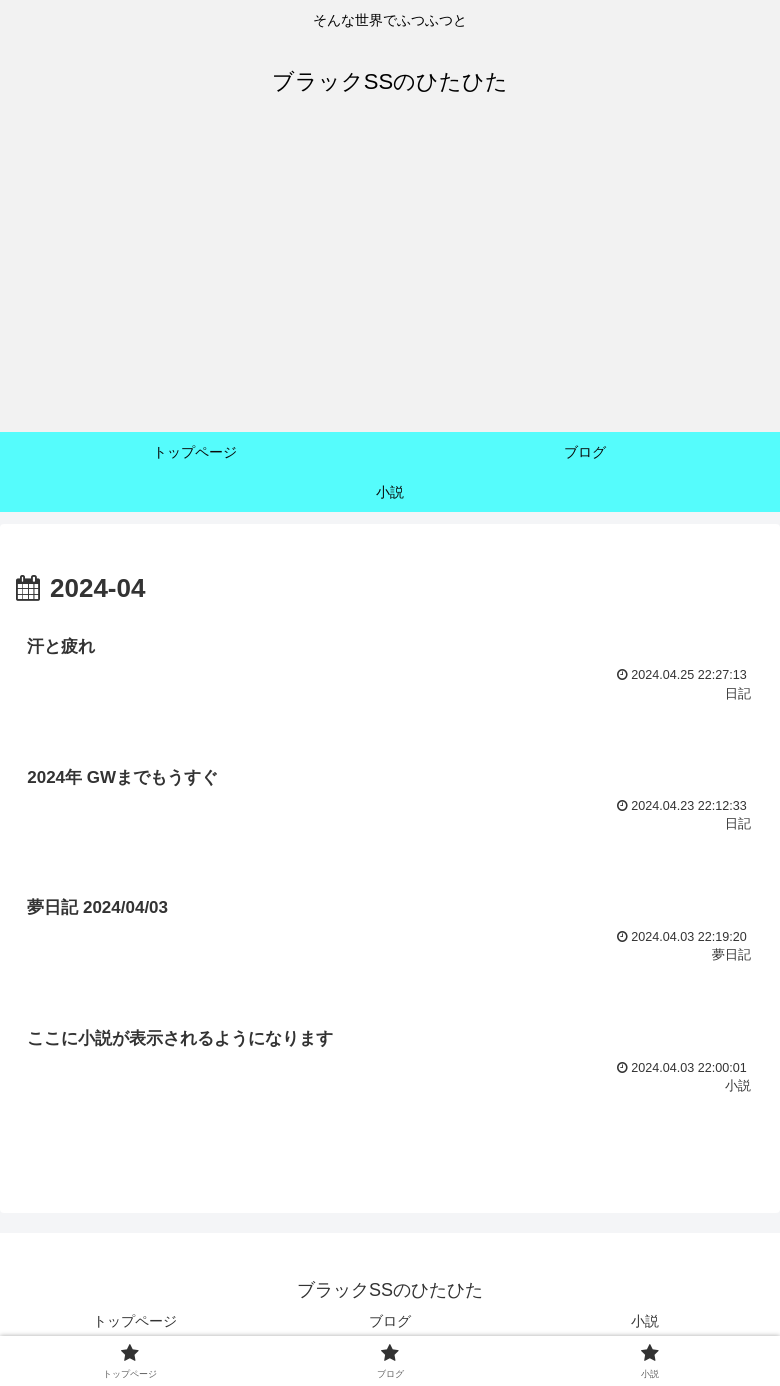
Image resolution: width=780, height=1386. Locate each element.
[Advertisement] (390, 282)
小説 (645, 1321)
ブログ (390, 1321)
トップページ (135, 1321)
